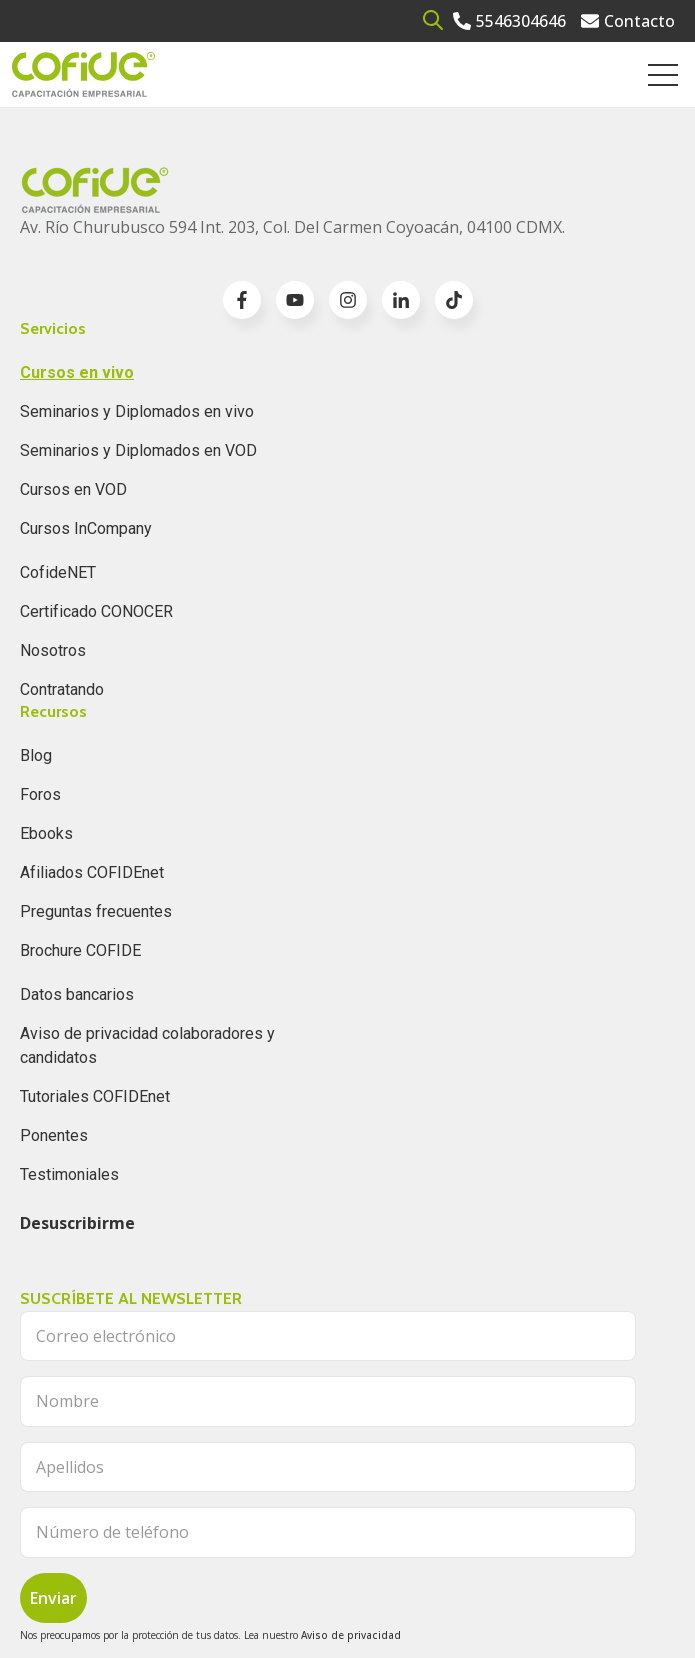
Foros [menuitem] (40, 794)
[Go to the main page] (83, 74)
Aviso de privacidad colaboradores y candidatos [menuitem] (147, 1045)
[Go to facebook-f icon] (242, 300)
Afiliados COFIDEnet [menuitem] (92, 872)
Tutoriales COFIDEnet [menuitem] (95, 1096)
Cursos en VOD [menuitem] (73, 489)
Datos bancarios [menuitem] (77, 994)
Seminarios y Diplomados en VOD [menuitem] (138, 450)
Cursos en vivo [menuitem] (77, 372)
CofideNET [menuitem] (58, 572)
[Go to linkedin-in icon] (401, 300)
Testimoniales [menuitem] (69, 1174)
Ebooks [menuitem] (46, 833)
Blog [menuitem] (36, 755)
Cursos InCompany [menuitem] (86, 528)
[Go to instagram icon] (348, 300)
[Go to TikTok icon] (454, 300)
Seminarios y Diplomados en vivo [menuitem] (137, 411)
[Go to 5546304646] (509, 21)
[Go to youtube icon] (295, 300)
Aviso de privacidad (351, 1635)
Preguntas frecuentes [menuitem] (96, 911)
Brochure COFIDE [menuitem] (80, 950)
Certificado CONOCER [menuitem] (96, 611)
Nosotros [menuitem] (53, 650)
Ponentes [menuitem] (54, 1135)
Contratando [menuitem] (62, 689)
